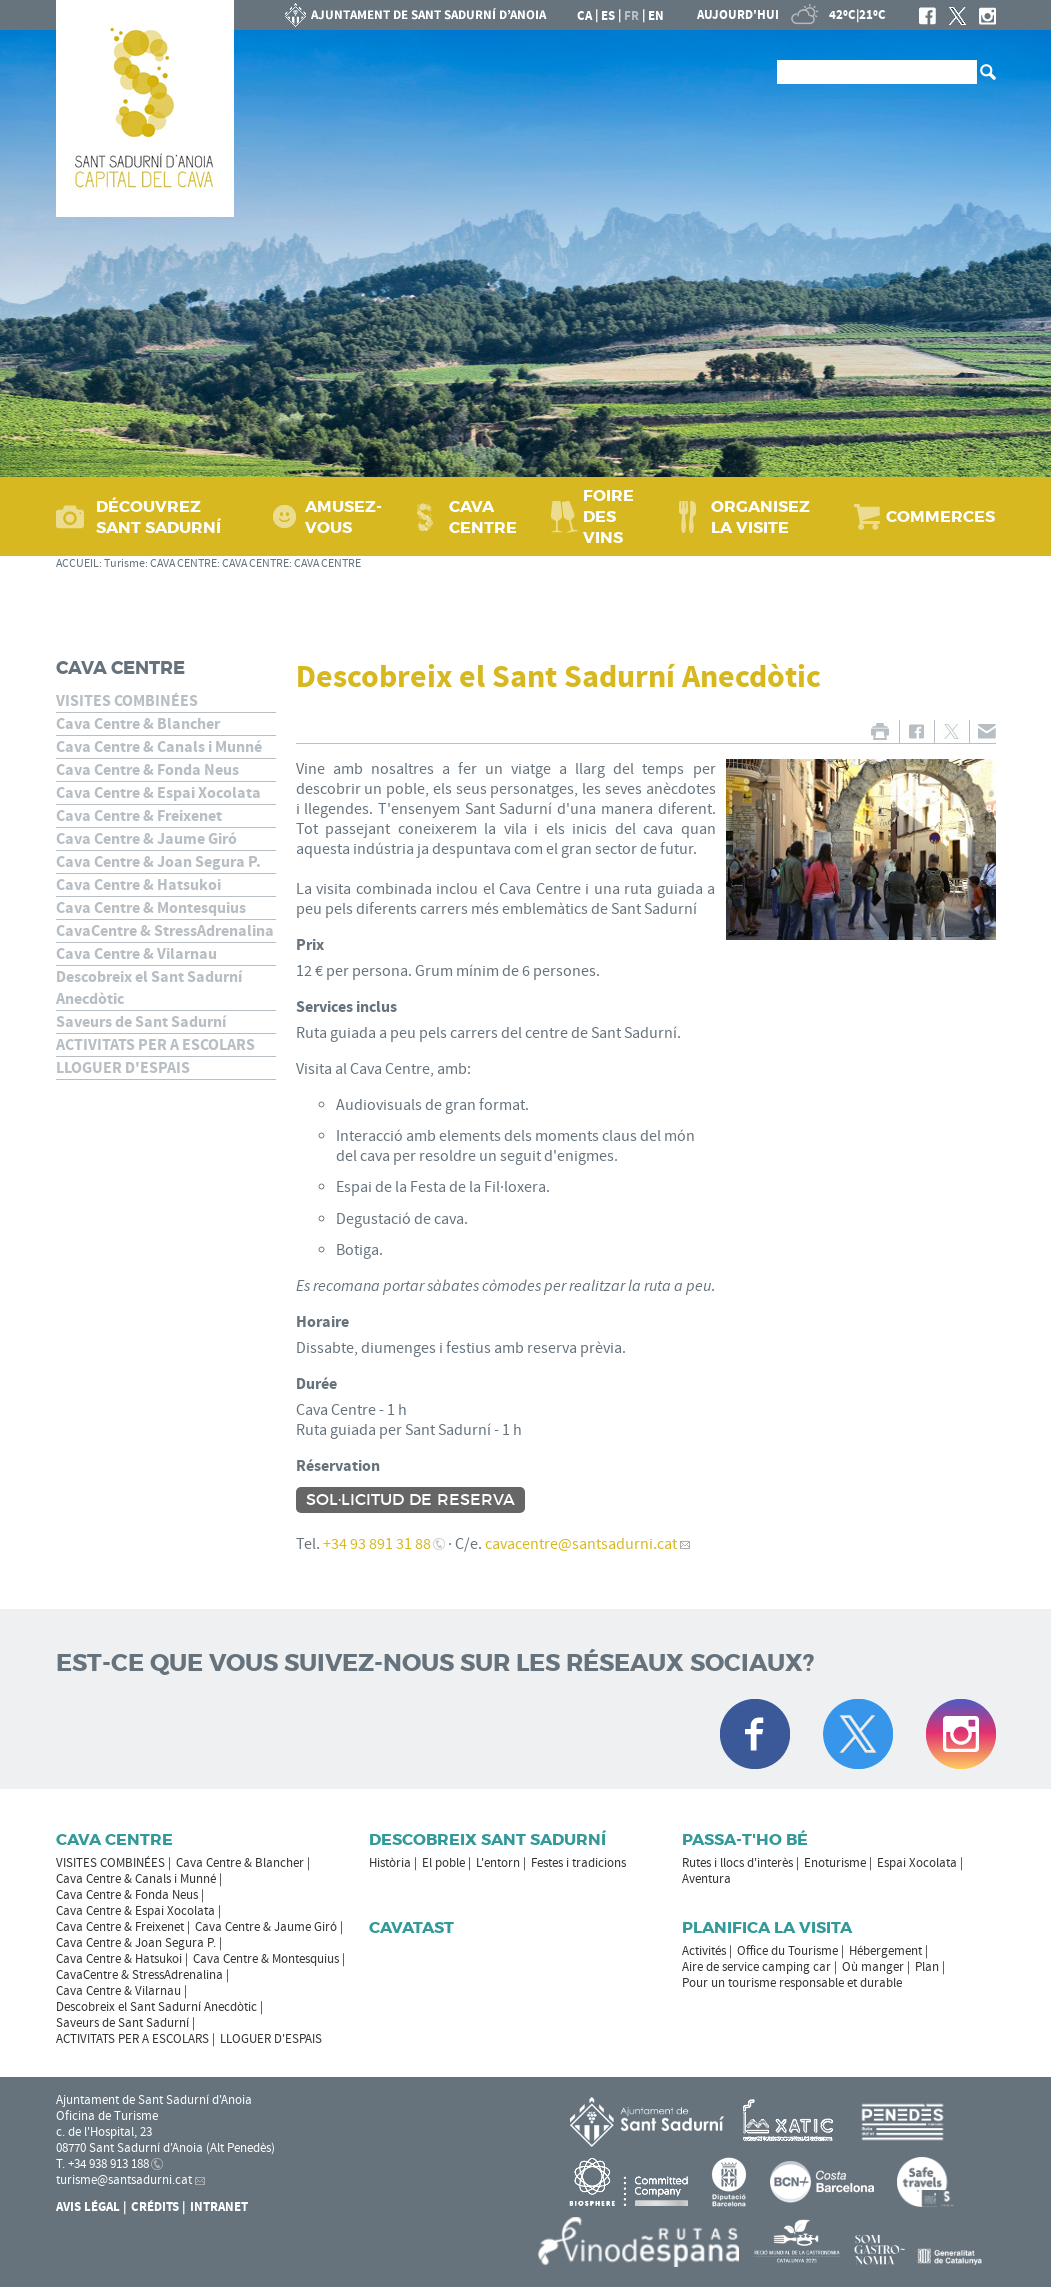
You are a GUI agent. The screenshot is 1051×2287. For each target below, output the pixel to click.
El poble (443, 1863)
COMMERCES (940, 516)
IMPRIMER (880, 731)
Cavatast (411, 1927)
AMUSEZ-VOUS (343, 517)
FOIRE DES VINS (608, 516)
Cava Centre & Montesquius (151, 908)
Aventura (706, 1879)
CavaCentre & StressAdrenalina (165, 931)
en (656, 16)
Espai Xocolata (917, 1863)
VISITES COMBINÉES (127, 701)
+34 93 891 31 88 (377, 1544)
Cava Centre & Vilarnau (136, 954)
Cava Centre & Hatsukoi (138, 885)
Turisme (124, 563)
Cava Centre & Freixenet (139, 816)
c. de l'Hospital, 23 (104, 2132)
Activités (704, 1951)
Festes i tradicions (578, 1863)
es (608, 16)
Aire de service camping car (756, 1967)
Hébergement (885, 1951)
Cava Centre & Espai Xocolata (158, 793)
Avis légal (88, 2207)
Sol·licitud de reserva (410, 1500)
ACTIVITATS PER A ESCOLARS (155, 1045)
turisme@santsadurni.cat (124, 2180)
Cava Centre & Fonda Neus (147, 770)
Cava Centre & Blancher (138, 724)
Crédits (155, 2207)
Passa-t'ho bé (745, 1839)
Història (390, 1863)
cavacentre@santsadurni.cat (581, 1544)
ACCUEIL (77, 563)
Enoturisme (835, 1863)
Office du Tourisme (787, 1951)
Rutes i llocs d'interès (737, 1863)
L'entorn (498, 1863)
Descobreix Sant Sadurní (487, 1839)
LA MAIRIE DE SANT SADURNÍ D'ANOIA (416, 15)
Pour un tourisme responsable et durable (792, 1983)
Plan (927, 1967)
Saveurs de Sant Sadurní (141, 1022)
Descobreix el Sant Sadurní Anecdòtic (149, 988)
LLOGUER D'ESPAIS (123, 1068)
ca (584, 16)
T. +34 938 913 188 (102, 2164)
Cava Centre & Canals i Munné (159, 747)
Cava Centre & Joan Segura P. (158, 862)
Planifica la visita (767, 1927)
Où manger (873, 1967)
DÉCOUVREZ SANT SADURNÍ (158, 517)
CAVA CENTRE (483, 517)
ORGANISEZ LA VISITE (760, 517)
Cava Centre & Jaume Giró (146, 839)
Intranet (219, 2207)
